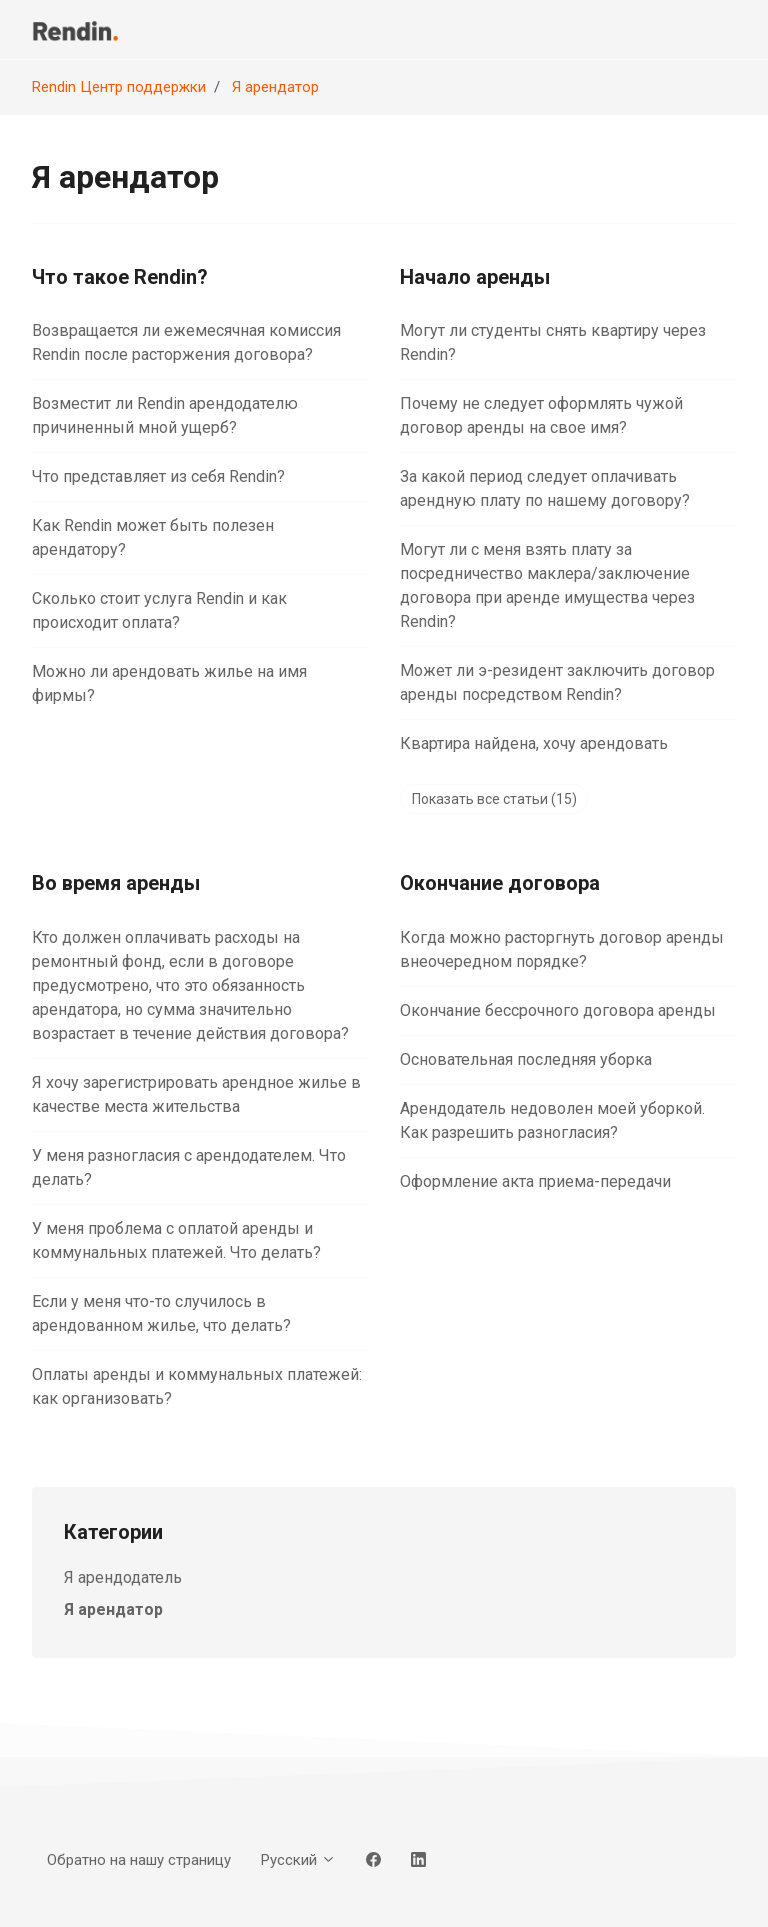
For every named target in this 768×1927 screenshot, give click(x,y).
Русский (298, 1860)
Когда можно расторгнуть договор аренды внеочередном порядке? (562, 949)
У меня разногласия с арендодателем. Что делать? (189, 1167)
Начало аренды (475, 277)
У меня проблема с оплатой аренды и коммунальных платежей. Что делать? (176, 1240)
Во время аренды (116, 883)
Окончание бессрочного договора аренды (558, 1010)
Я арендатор (275, 87)
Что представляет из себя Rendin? (158, 476)
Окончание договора (500, 883)
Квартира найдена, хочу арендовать (534, 743)
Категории (113, 1532)
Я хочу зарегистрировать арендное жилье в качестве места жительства (196, 1094)
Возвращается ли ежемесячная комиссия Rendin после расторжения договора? (186, 342)
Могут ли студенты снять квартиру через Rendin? (553, 342)
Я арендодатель (123, 1577)
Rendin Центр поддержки (119, 87)
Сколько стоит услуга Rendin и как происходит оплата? (159, 610)
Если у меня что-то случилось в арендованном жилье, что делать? (161, 1313)
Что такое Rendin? (120, 277)
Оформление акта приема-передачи (535, 1181)
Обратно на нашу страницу (139, 1860)
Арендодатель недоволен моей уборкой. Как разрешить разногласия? (552, 1120)
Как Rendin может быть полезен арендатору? (153, 537)
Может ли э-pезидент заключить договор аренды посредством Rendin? (557, 682)
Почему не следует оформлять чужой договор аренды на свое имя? (541, 415)
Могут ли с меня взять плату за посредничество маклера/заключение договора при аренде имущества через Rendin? (547, 585)
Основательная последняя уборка (526, 1059)
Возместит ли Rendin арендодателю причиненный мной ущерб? (165, 415)
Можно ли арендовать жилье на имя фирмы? (169, 683)
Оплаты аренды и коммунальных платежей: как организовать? (197, 1386)
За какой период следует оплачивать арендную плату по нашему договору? (545, 488)
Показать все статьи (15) (494, 799)
